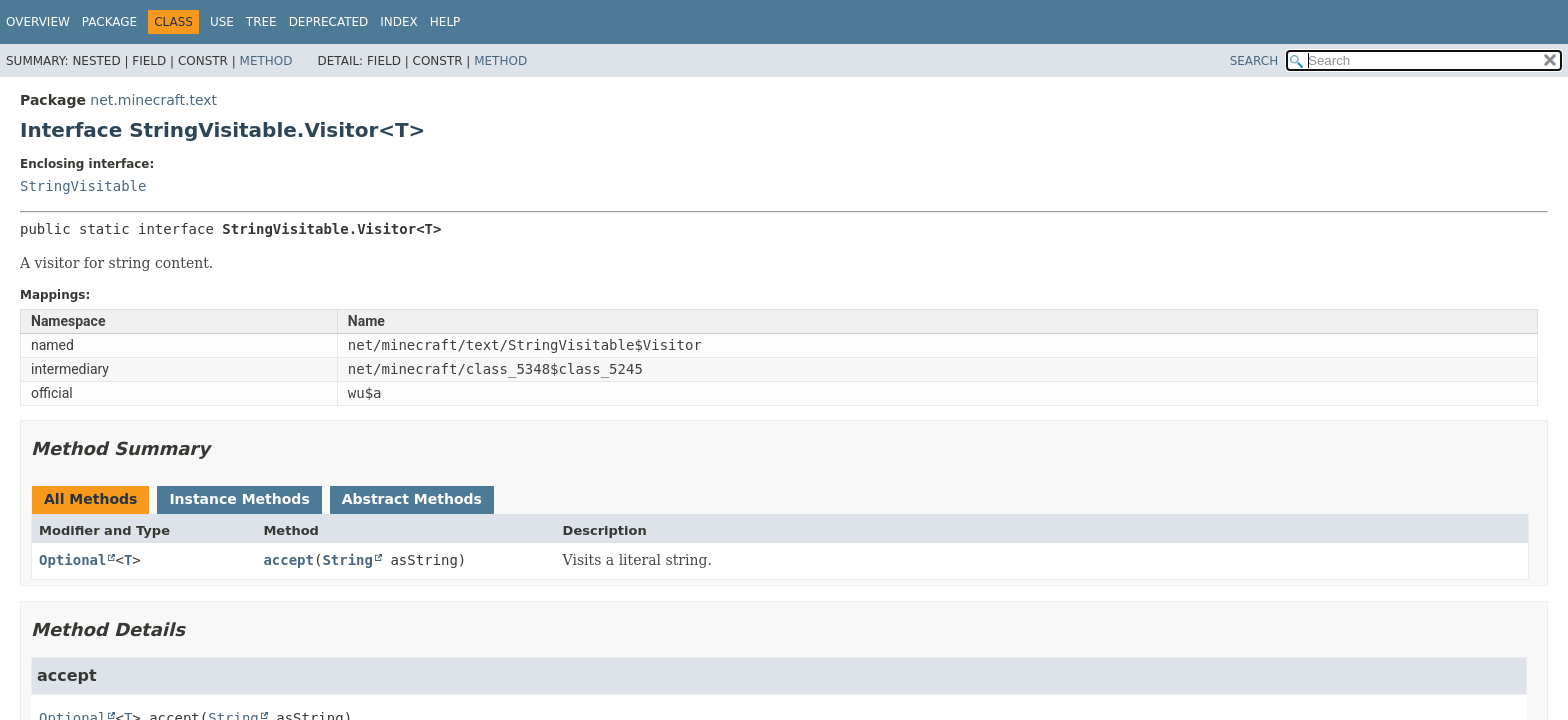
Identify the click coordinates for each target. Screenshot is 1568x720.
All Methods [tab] (90, 499)
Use (222, 22)
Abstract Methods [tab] (412, 499)
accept (288, 560)
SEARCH (1254, 61)
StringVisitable (83, 186)
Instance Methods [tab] (239, 499)
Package (109, 22)
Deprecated (329, 22)
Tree (261, 22)
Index (399, 22)
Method (266, 61)
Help (445, 22)
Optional (72, 560)
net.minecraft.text (153, 100)
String (347, 560)
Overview (38, 22)
